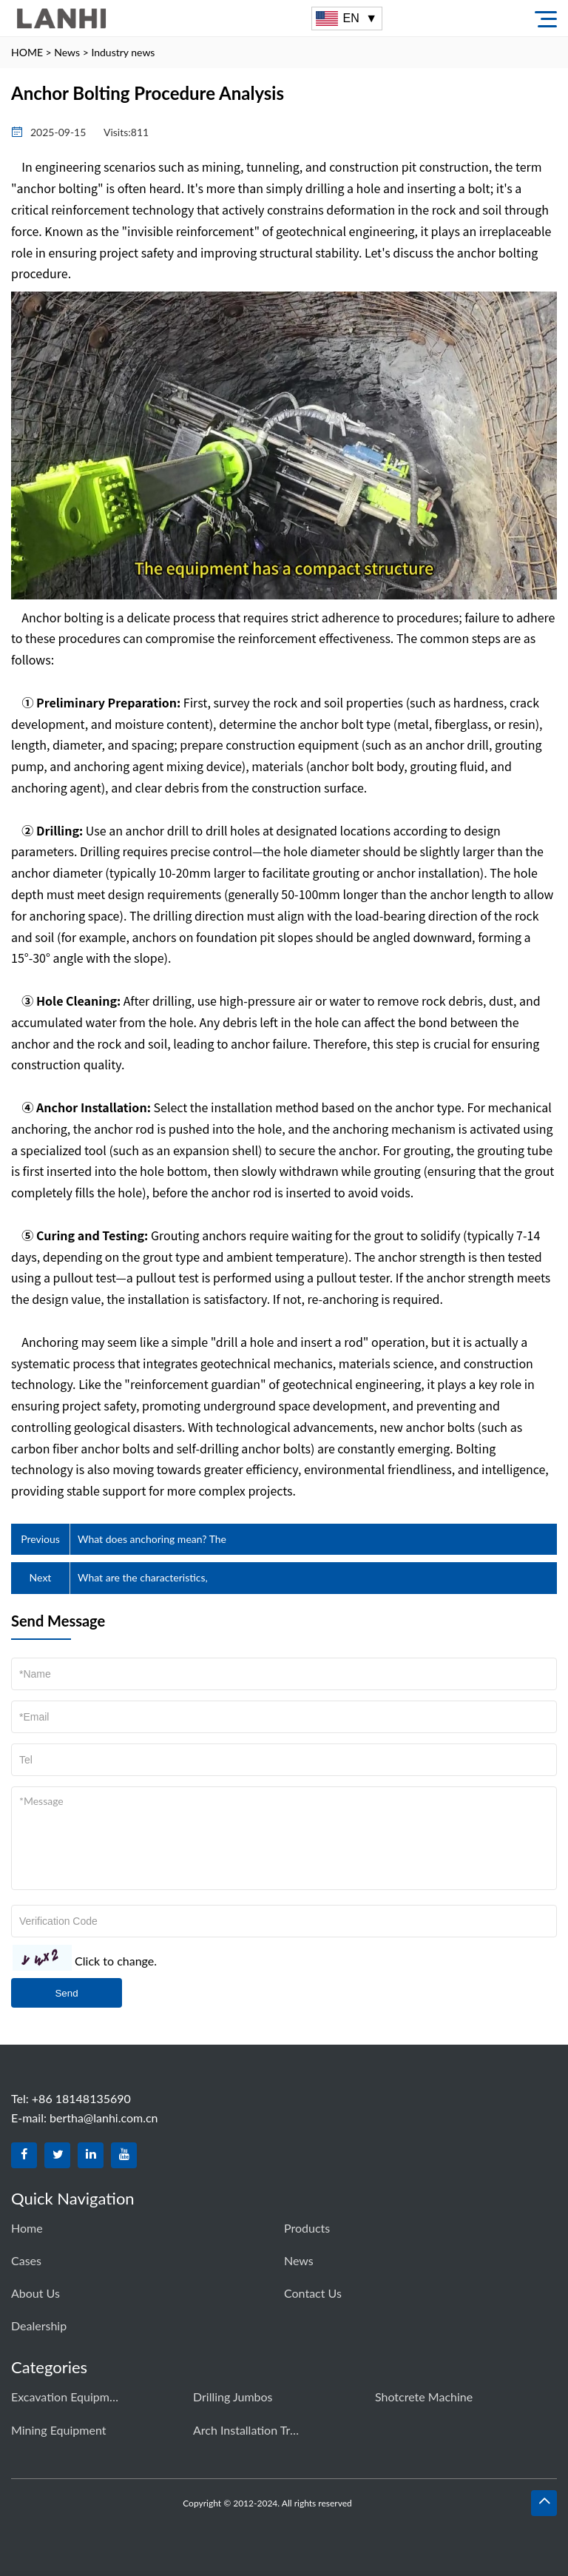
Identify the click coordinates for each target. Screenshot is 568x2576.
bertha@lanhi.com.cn (104, 2118)
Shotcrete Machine (424, 2397)
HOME (27, 52)
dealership (39, 2325)
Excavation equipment (66, 2397)
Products (307, 2228)
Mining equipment (58, 2430)
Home (27, 2228)
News (67, 52)
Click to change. (116, 1961)
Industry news (123, 52)
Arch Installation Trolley (248, 2430)
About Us (35, 2293)
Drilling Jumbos (233, 2397)
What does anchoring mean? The (152, 1539)
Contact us (313, 2293)
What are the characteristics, (143, 1577)
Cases (26, 2260)
